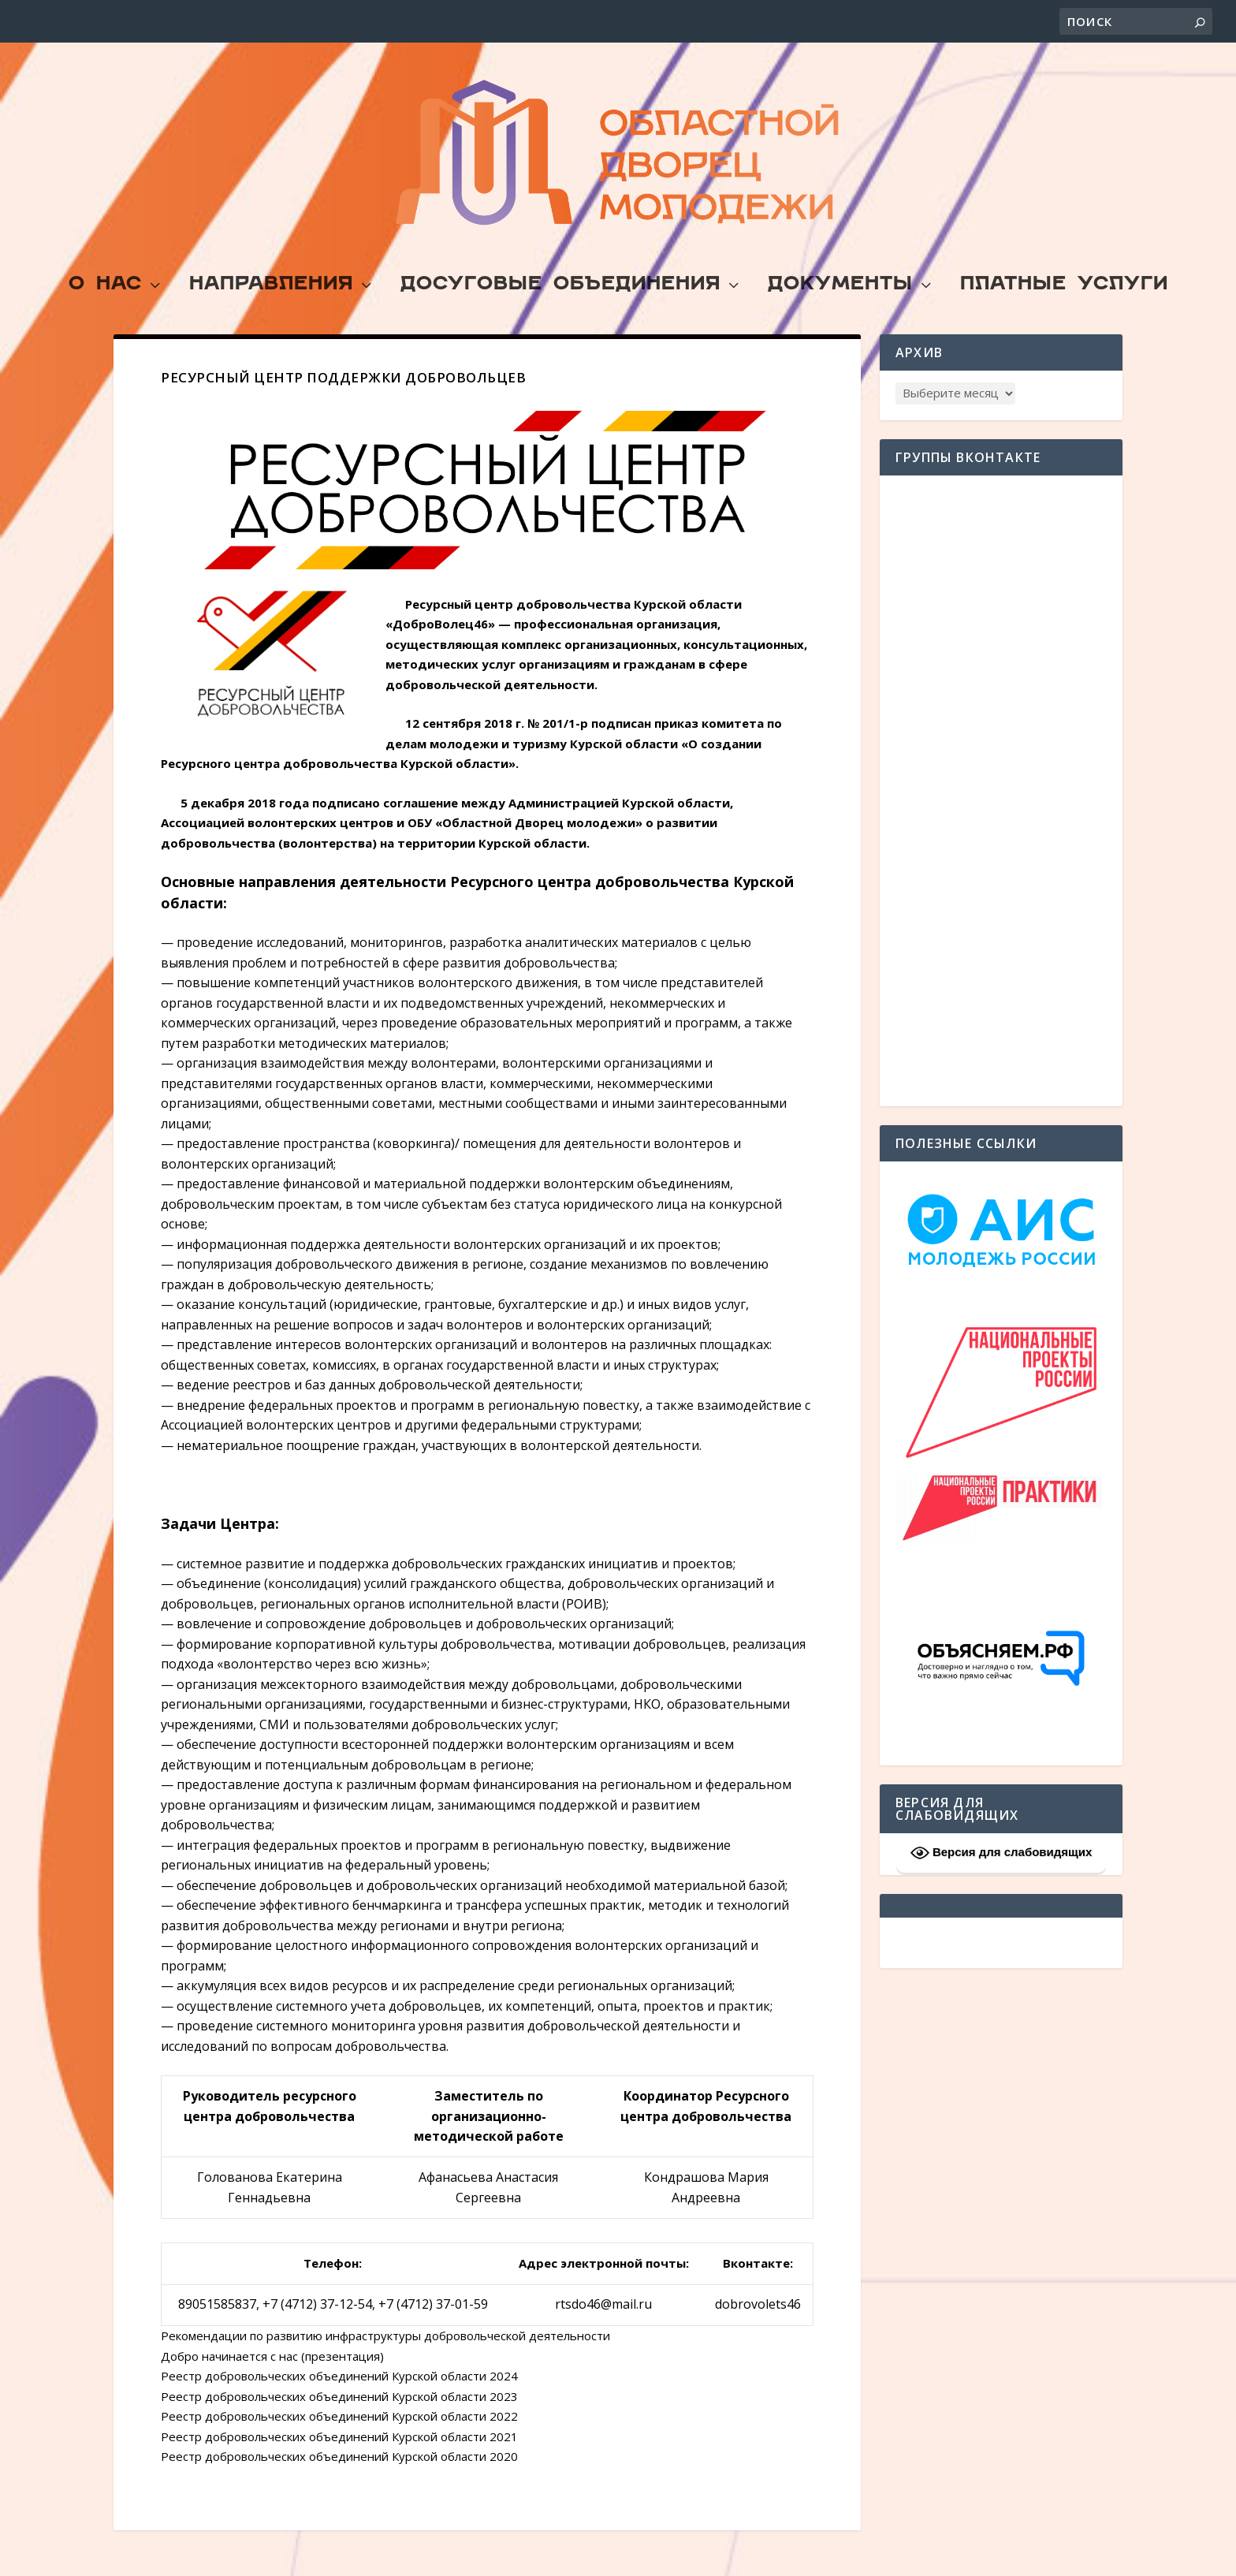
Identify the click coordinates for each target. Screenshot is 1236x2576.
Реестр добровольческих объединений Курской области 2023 (339, 2423)
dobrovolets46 (758, 2330)
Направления (271, 313)
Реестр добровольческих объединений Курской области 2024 (339, 2402)
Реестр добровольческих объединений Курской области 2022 (339, 2443)
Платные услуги (1064, 313)
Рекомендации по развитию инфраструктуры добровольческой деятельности (385, 2362)
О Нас (105, 313)
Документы (840, 313)
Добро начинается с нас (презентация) (272, 2383)
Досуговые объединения (560, 313)
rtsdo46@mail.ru (603, 2330)
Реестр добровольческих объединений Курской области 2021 (339, 2463)
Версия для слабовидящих (1001, 1879)
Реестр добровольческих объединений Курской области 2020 (339, 2483)
